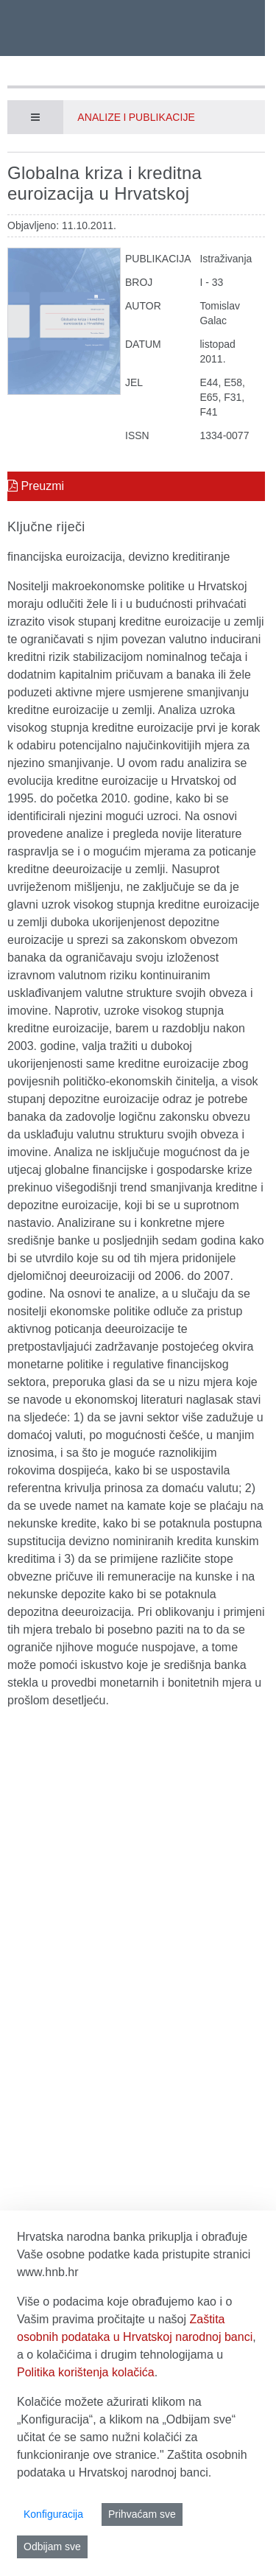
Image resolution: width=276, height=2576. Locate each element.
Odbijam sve (52, 2546)
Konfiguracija (53, 2514)
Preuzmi (35, 486)
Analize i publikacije (136, 117)
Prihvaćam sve (142, 2514)
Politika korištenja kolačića (86, 2372)
